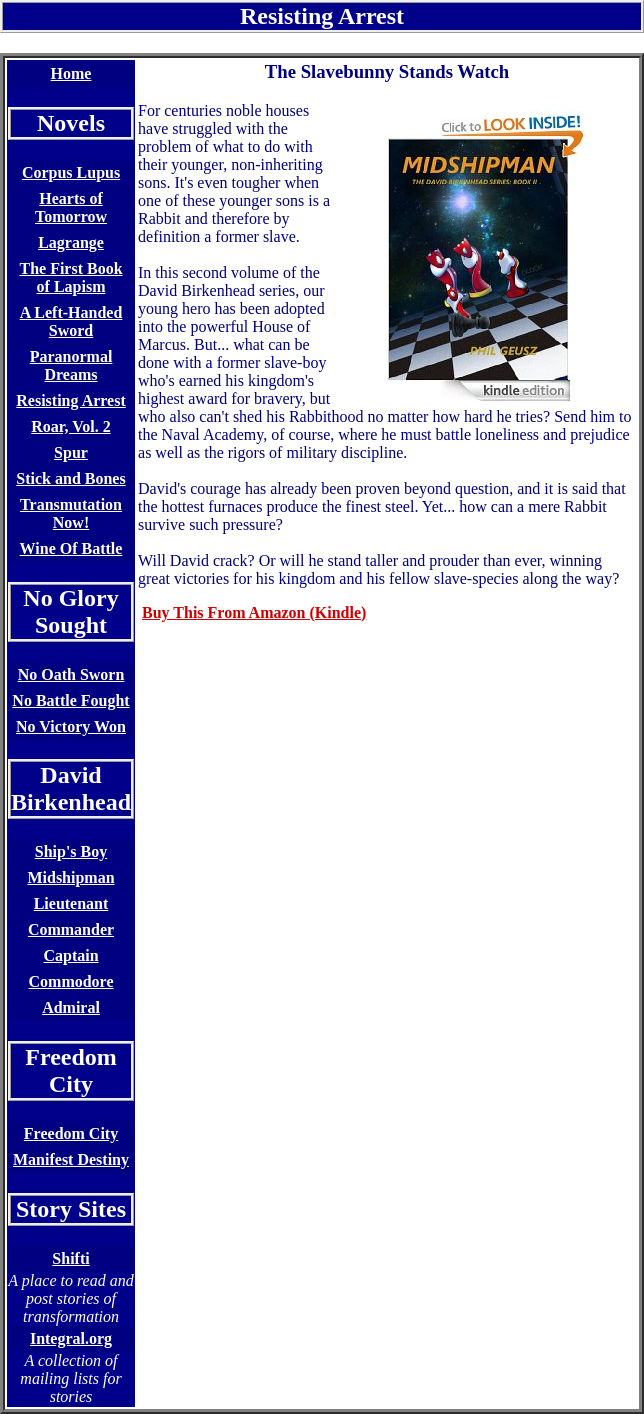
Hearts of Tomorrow (71, 207)
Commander (71, 929)
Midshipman (70, 877)
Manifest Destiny (71, 1159)
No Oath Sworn (71, 674)
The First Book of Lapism (70, 277)
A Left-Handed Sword (71, 321)
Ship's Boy (71, 851)
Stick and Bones (70, 478)
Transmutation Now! (71, 513)
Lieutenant (71, 903)
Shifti (70, 1258)
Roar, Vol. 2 (70, 426)
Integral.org (71, 1338)
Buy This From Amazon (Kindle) (254, 612)
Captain (70, 955)
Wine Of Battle (71, 548)
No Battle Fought (70, 700)
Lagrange (71, 242)
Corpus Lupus (71, 172)
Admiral (71, 1007)
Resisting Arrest (70, 400)
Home (71, 73)
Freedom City (71, 1133)
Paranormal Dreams (71, 365)
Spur (71, 452)
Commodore (71, 981)
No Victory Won (71, 726)
